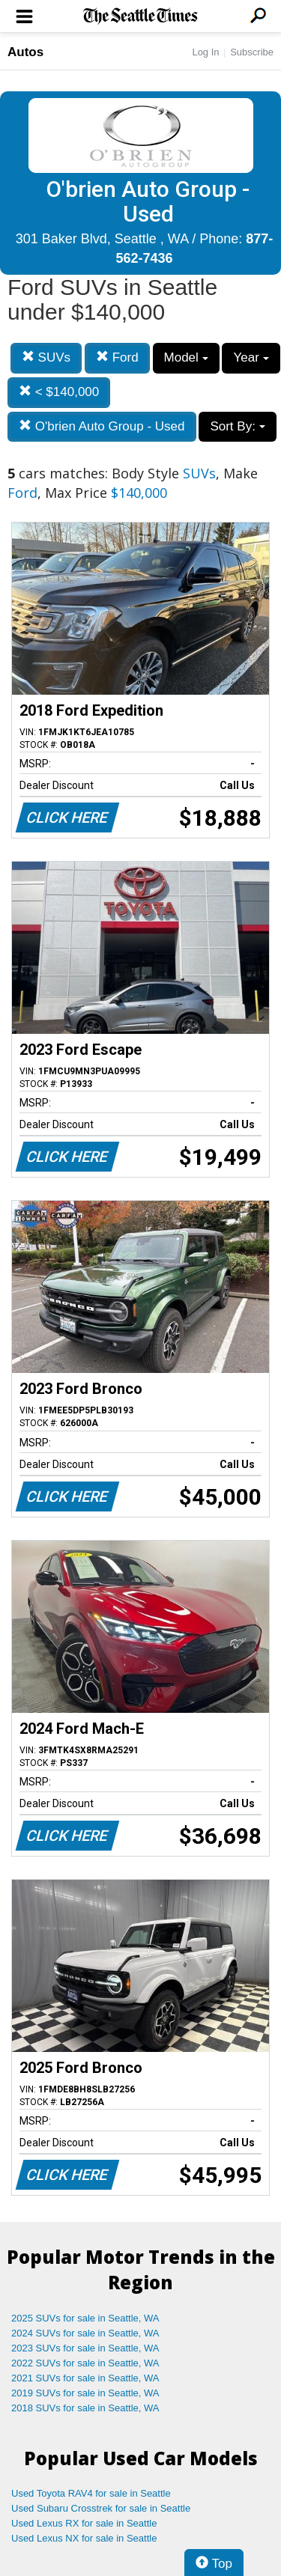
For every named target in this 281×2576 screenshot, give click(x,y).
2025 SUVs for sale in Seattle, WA (85, 2318)
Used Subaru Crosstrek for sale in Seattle (100, 2508)
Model (186, 357)
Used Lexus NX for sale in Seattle (84, 2538)
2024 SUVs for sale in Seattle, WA (85, 2333)
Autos (25, 52)
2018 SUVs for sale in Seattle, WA (85, 2408)
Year (250, 357)
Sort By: (237, 426)
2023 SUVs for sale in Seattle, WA (85, 2348)
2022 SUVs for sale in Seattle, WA (85, 2363)
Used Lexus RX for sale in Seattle (84, 2523)
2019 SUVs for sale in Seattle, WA (85, 2393)
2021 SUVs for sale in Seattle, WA (85, 2378)
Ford (117, 357)
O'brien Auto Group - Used (102, 426)
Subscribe (252, 52)
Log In (205, 52)
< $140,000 (59, 392)
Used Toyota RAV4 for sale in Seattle (91, 2493)
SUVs (46, 357)
